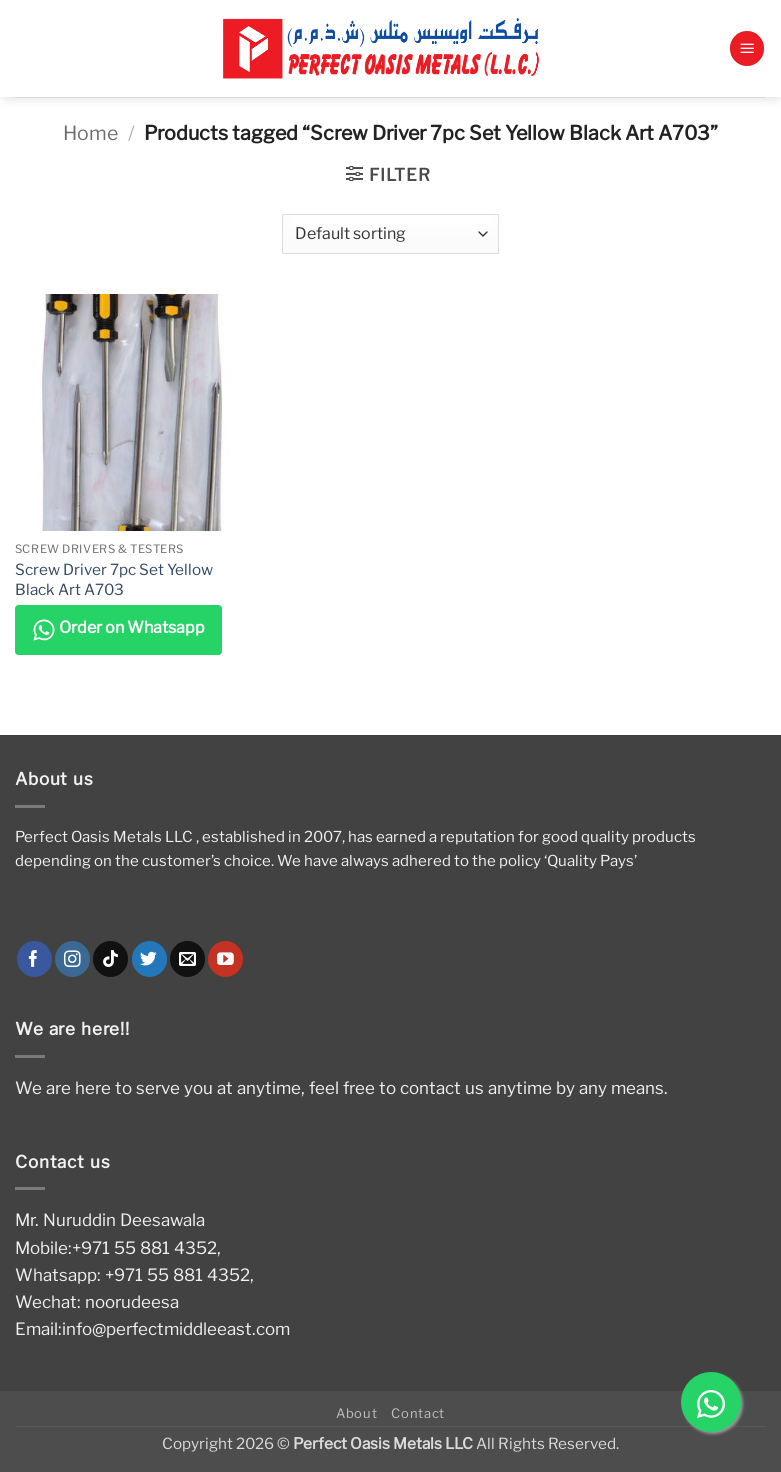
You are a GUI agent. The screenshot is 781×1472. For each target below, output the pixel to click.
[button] (747, 48)
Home (90, 133)
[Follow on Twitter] (149, 959)
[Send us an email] (187, 959)
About (356, 1413)
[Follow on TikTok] (110, 959)
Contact (418, 1413)
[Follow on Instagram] (72, 959)
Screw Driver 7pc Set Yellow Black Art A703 (114, 579)
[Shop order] (390, 234)
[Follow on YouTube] (225, 959)
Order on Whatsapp (118, 630)
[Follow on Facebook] (34, 959)
